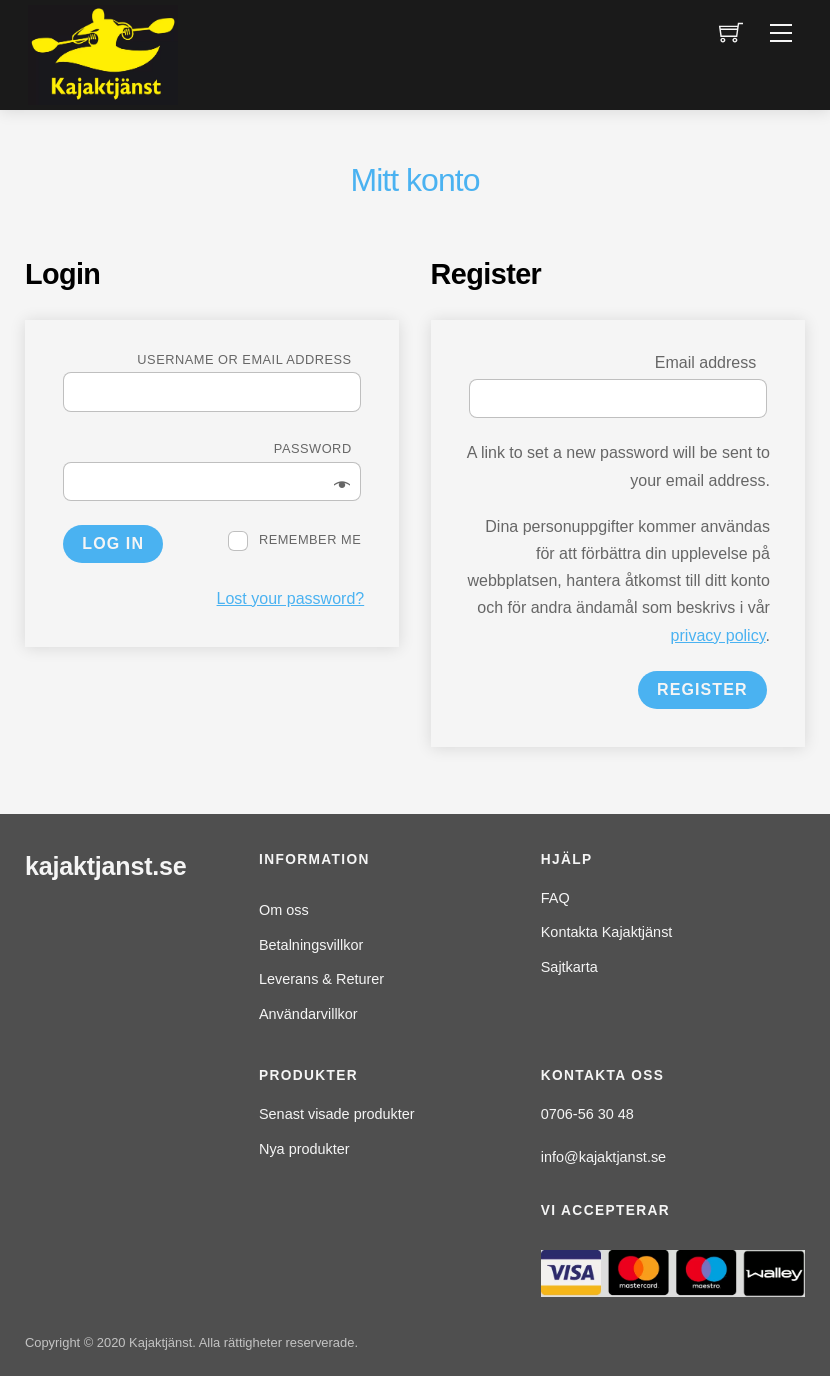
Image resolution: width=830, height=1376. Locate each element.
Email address (711, 362)
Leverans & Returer (321, 979)
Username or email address (249, 359)
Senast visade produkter (337, 1114)
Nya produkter (304, 1149)
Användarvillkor (308, 1014)
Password (317, 448)
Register (702, 689)
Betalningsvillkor (311, 945)
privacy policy (718, 635)
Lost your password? (291, 598)
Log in (113, 543)
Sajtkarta (569, 967)
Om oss (284, 910)
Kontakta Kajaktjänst (607, 932)
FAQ (555, 898)
